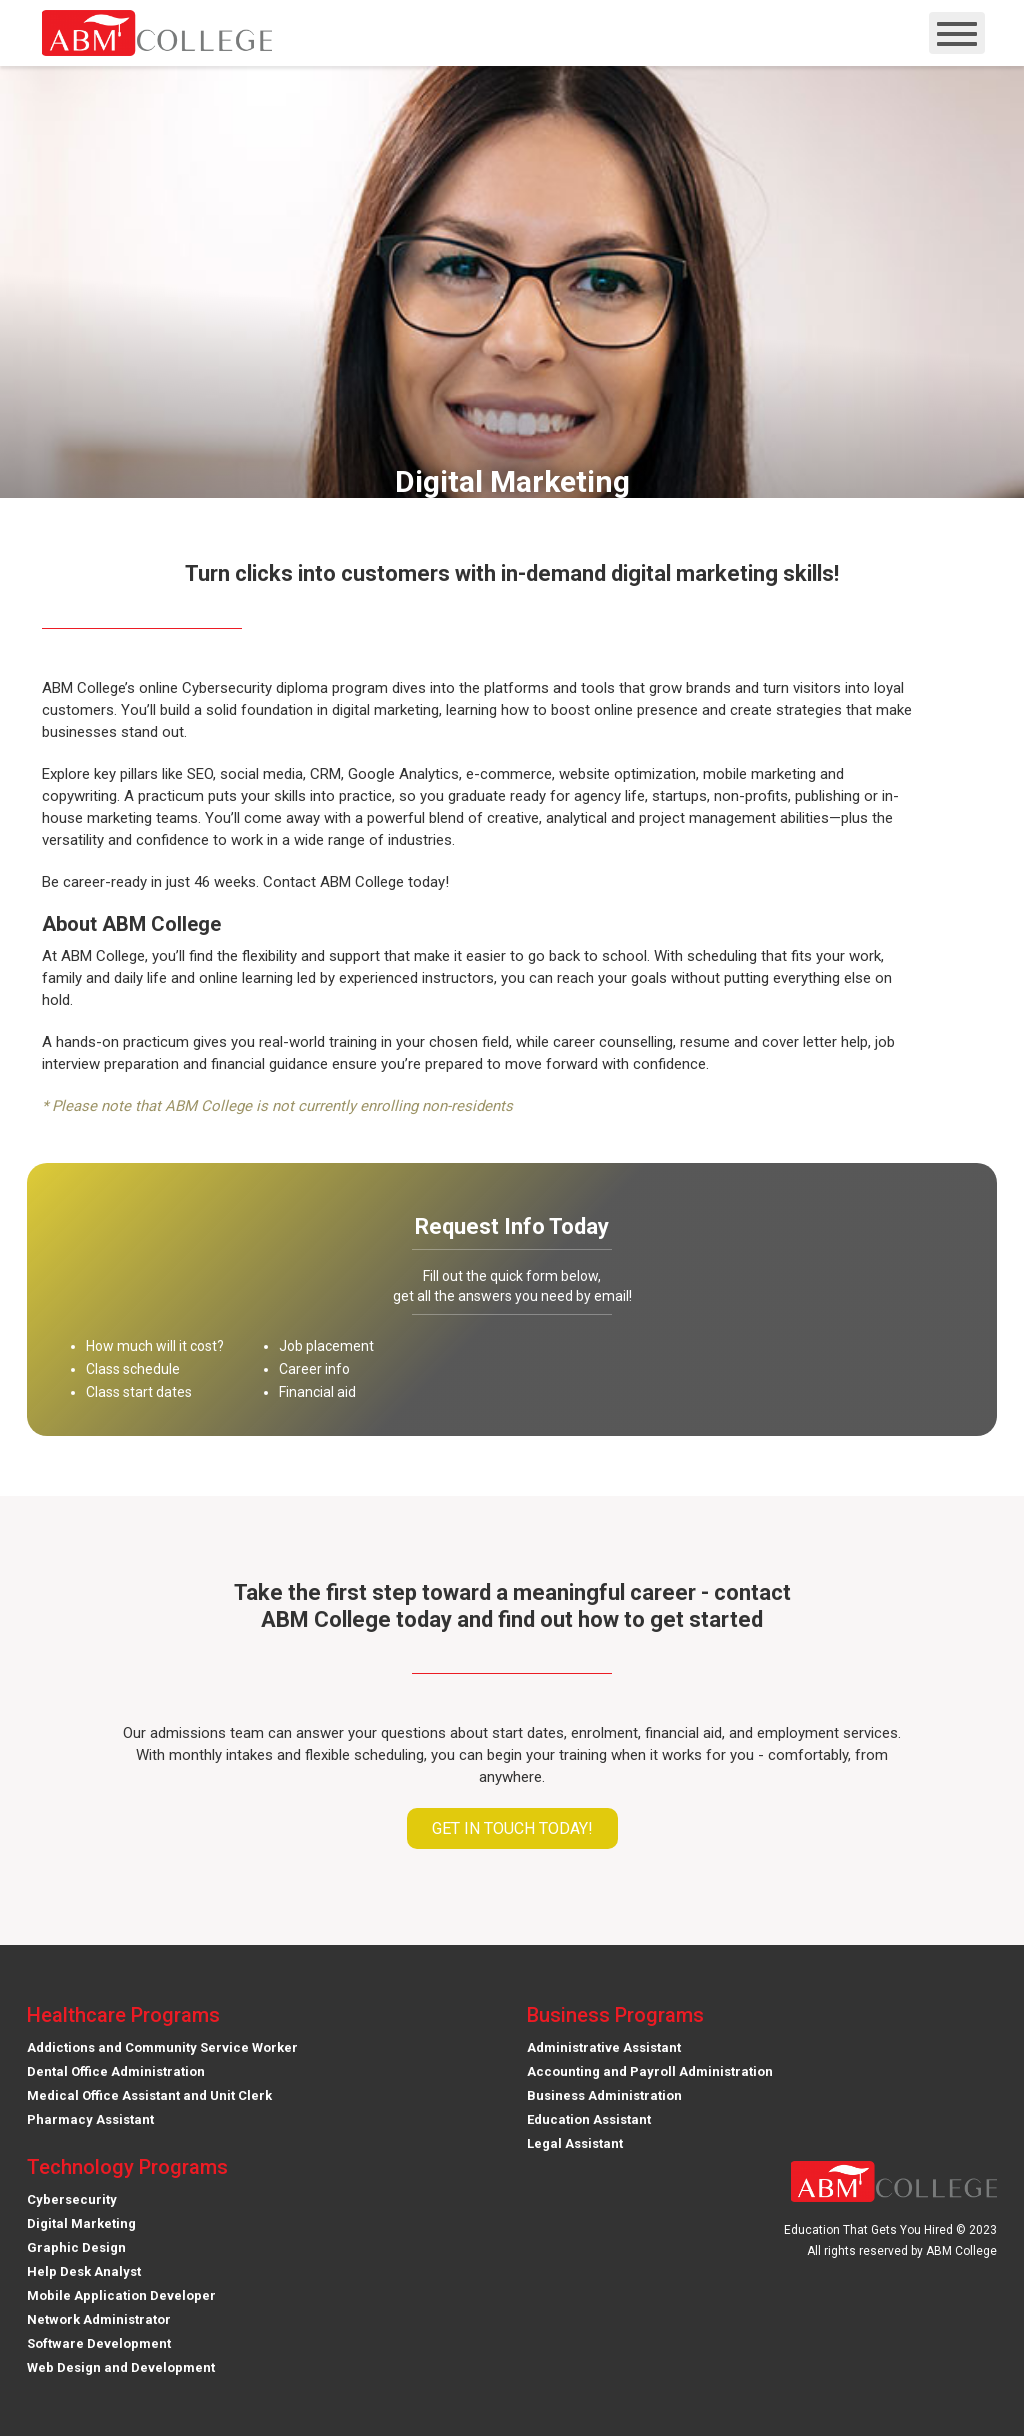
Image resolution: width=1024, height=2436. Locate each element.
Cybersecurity (72, 2199)
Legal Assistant (575, 2143)
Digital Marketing (81, 2223)
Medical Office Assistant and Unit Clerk (149, 2095)
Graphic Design (76, 2247)
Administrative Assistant (604, 2047)
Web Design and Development (121, 2367)
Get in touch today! (512, 1828)
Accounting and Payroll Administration (650, 2071)
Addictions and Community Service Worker (162, 2047)
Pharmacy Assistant (90, 2119)
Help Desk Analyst (84, 2271)
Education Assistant (589, 2119)
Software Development (99, 2343)
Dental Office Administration (116, 2071)
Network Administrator (99, 2319)
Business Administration (604, 2095)
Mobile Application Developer (121, 2295)
